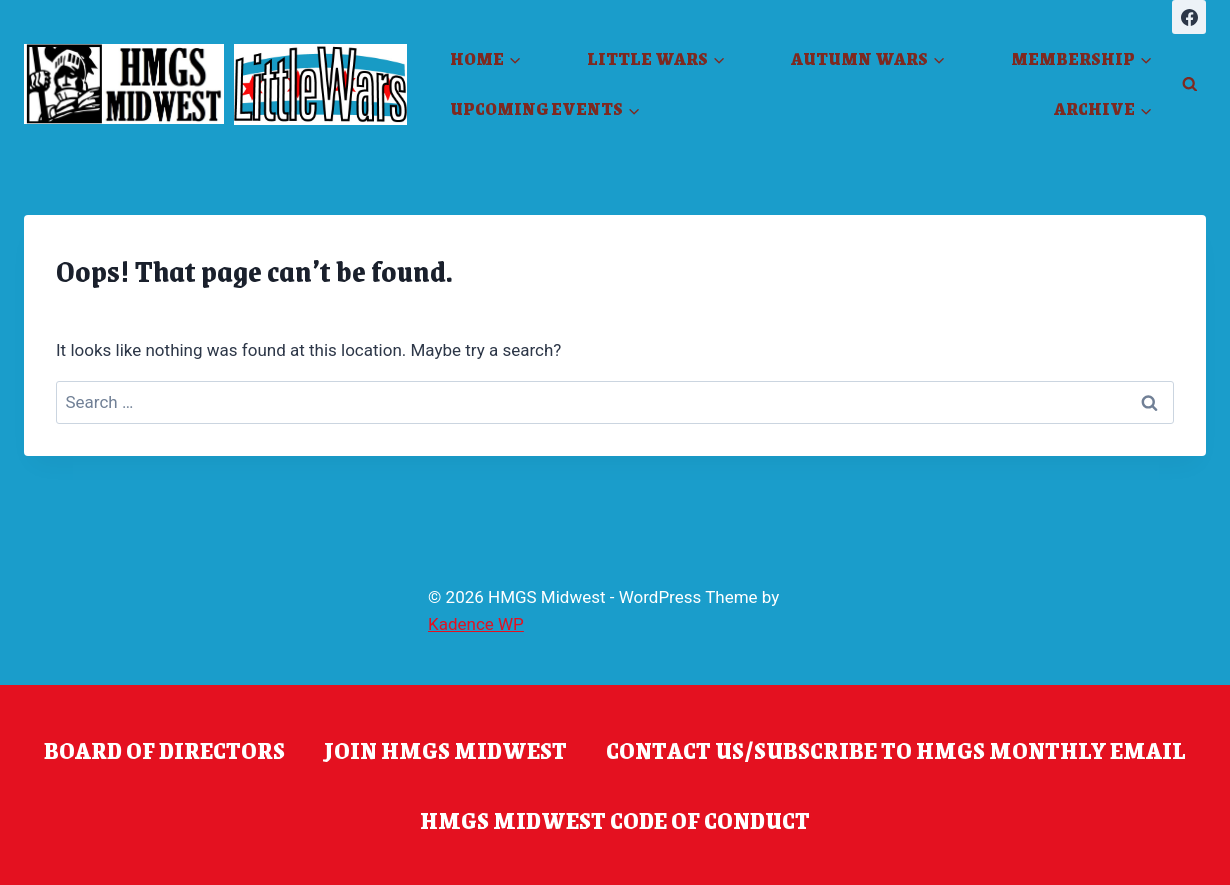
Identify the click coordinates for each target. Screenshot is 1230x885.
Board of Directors (164, 750)
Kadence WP (476, 624)
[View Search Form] (1189, 84)
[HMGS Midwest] (124, 84)
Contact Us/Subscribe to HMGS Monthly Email (896, 750)
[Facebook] (1189, 17)
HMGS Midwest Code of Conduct (615, 820)
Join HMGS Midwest (445, 750)
